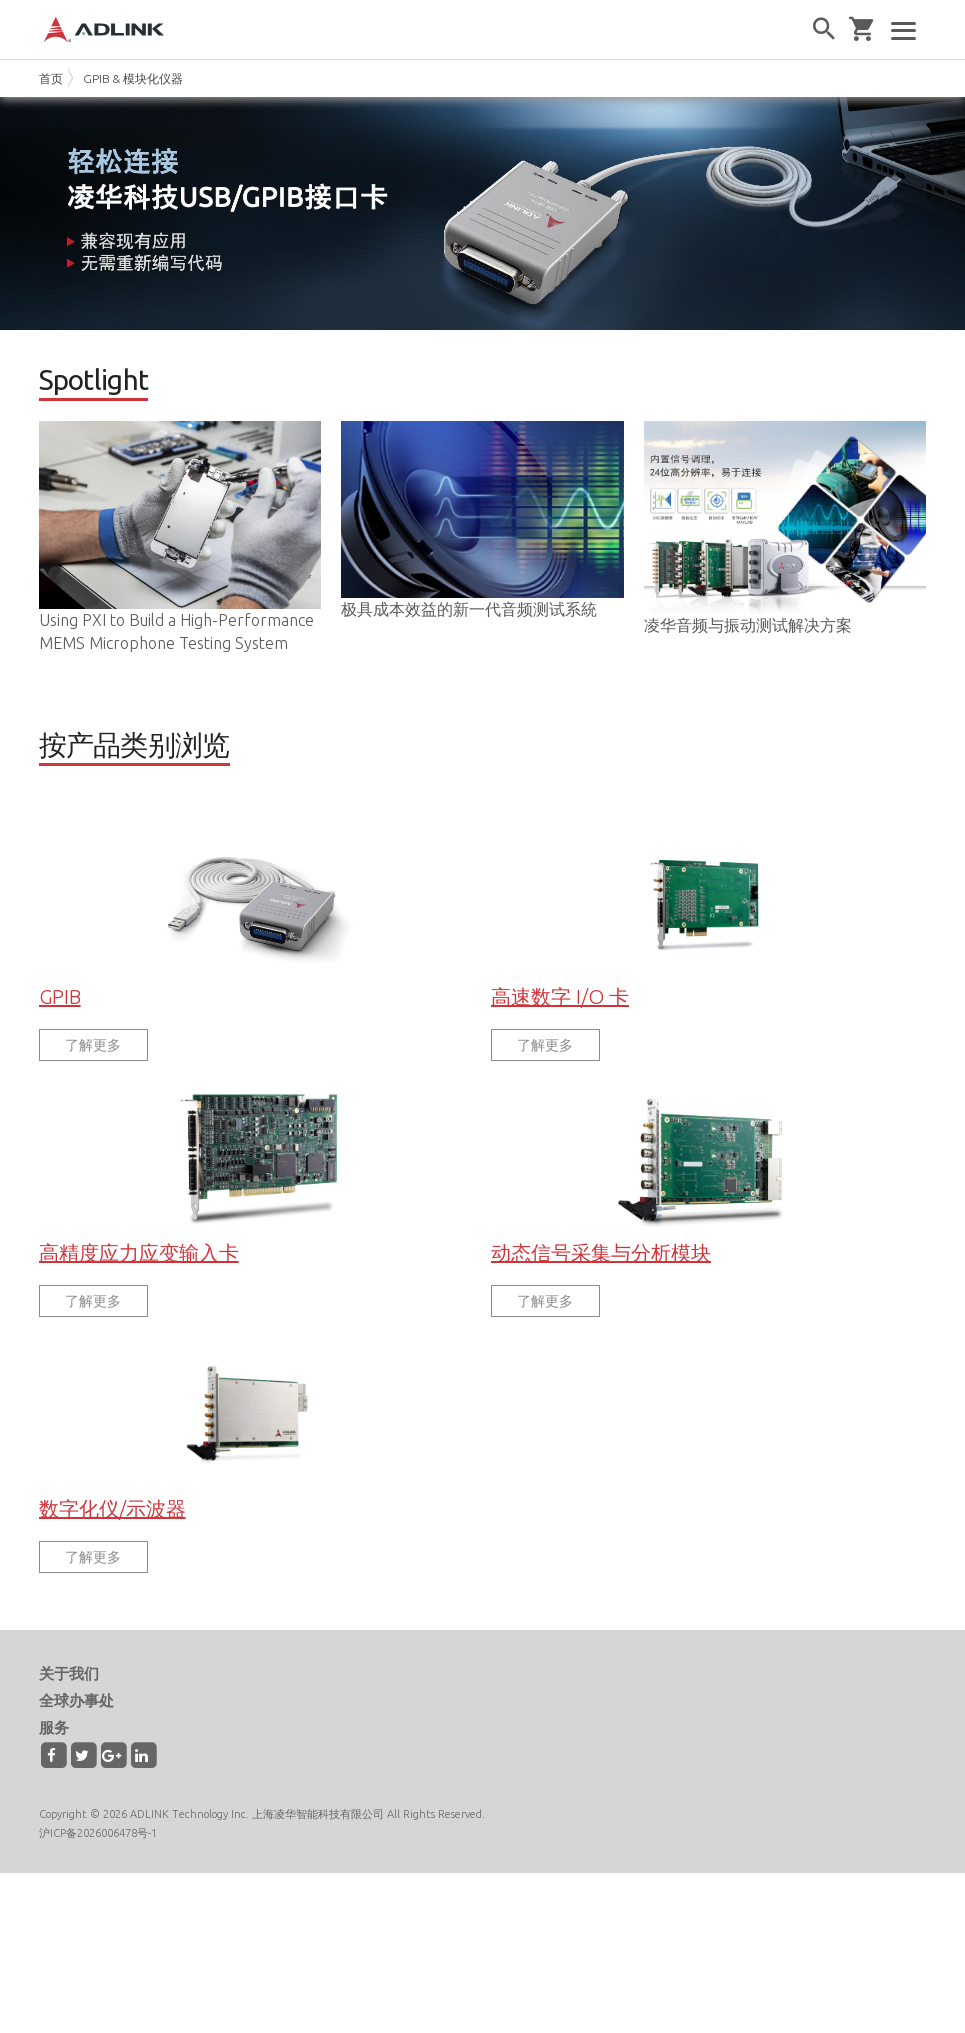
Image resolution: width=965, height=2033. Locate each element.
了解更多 (93, 1079)
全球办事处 (76, 1734)
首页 (51, 78)
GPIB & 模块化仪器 (133, 78)
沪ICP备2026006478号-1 (98, 1867)
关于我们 (69, 1707)
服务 (54, 1761)
